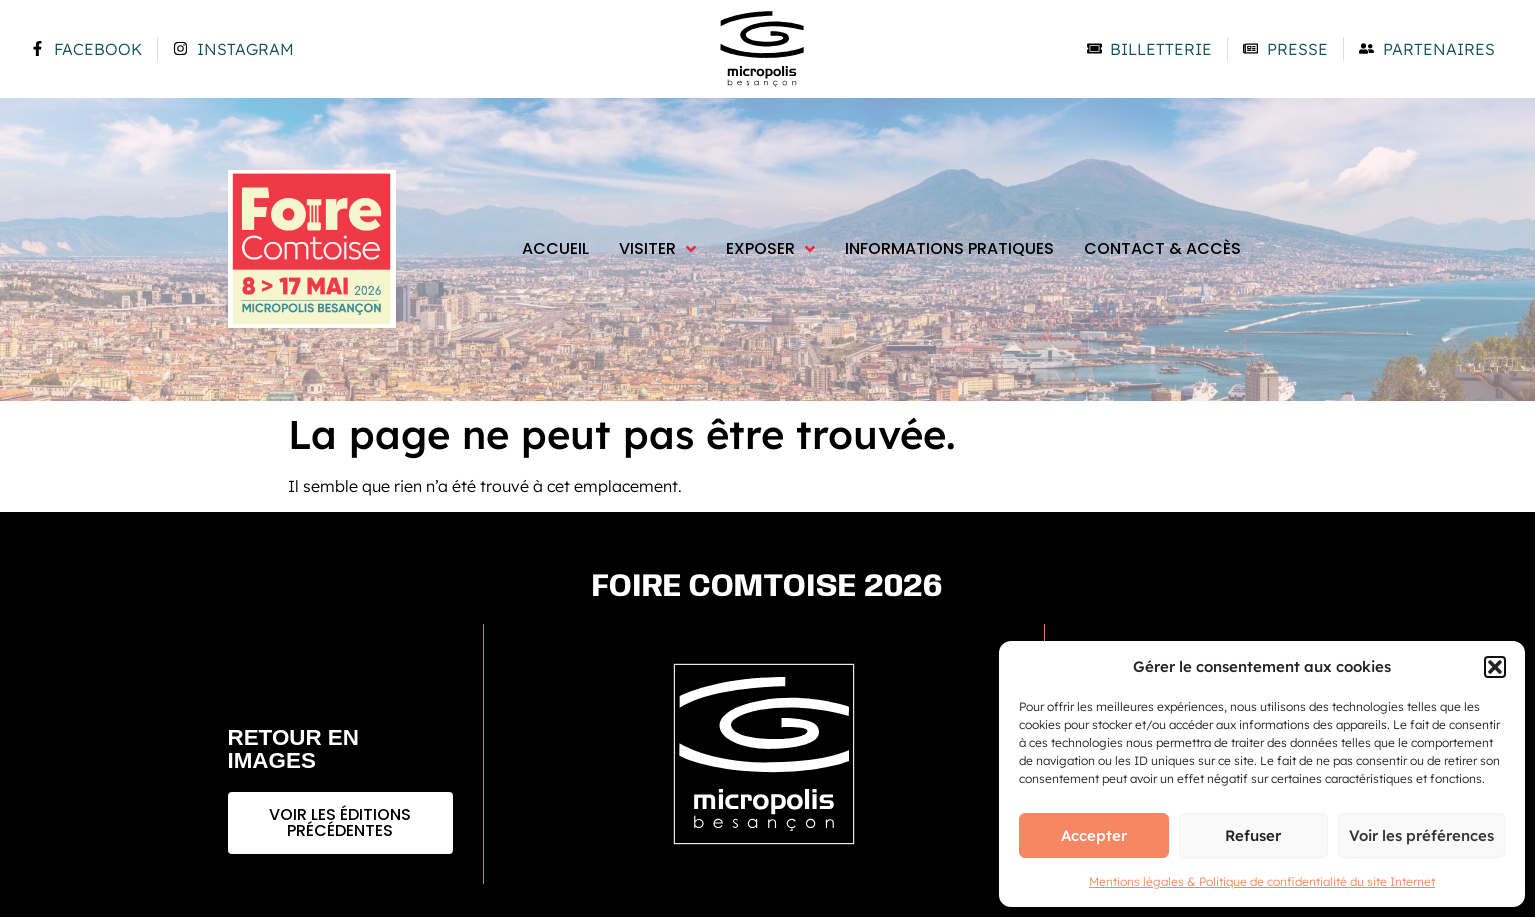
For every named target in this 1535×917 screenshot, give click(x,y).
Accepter (1094, 835)
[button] (1495, 667)
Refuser (1253, 835)
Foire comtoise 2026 (767, 587)
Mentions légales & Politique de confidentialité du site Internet (1262, 881)
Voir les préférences (1421, 835)
